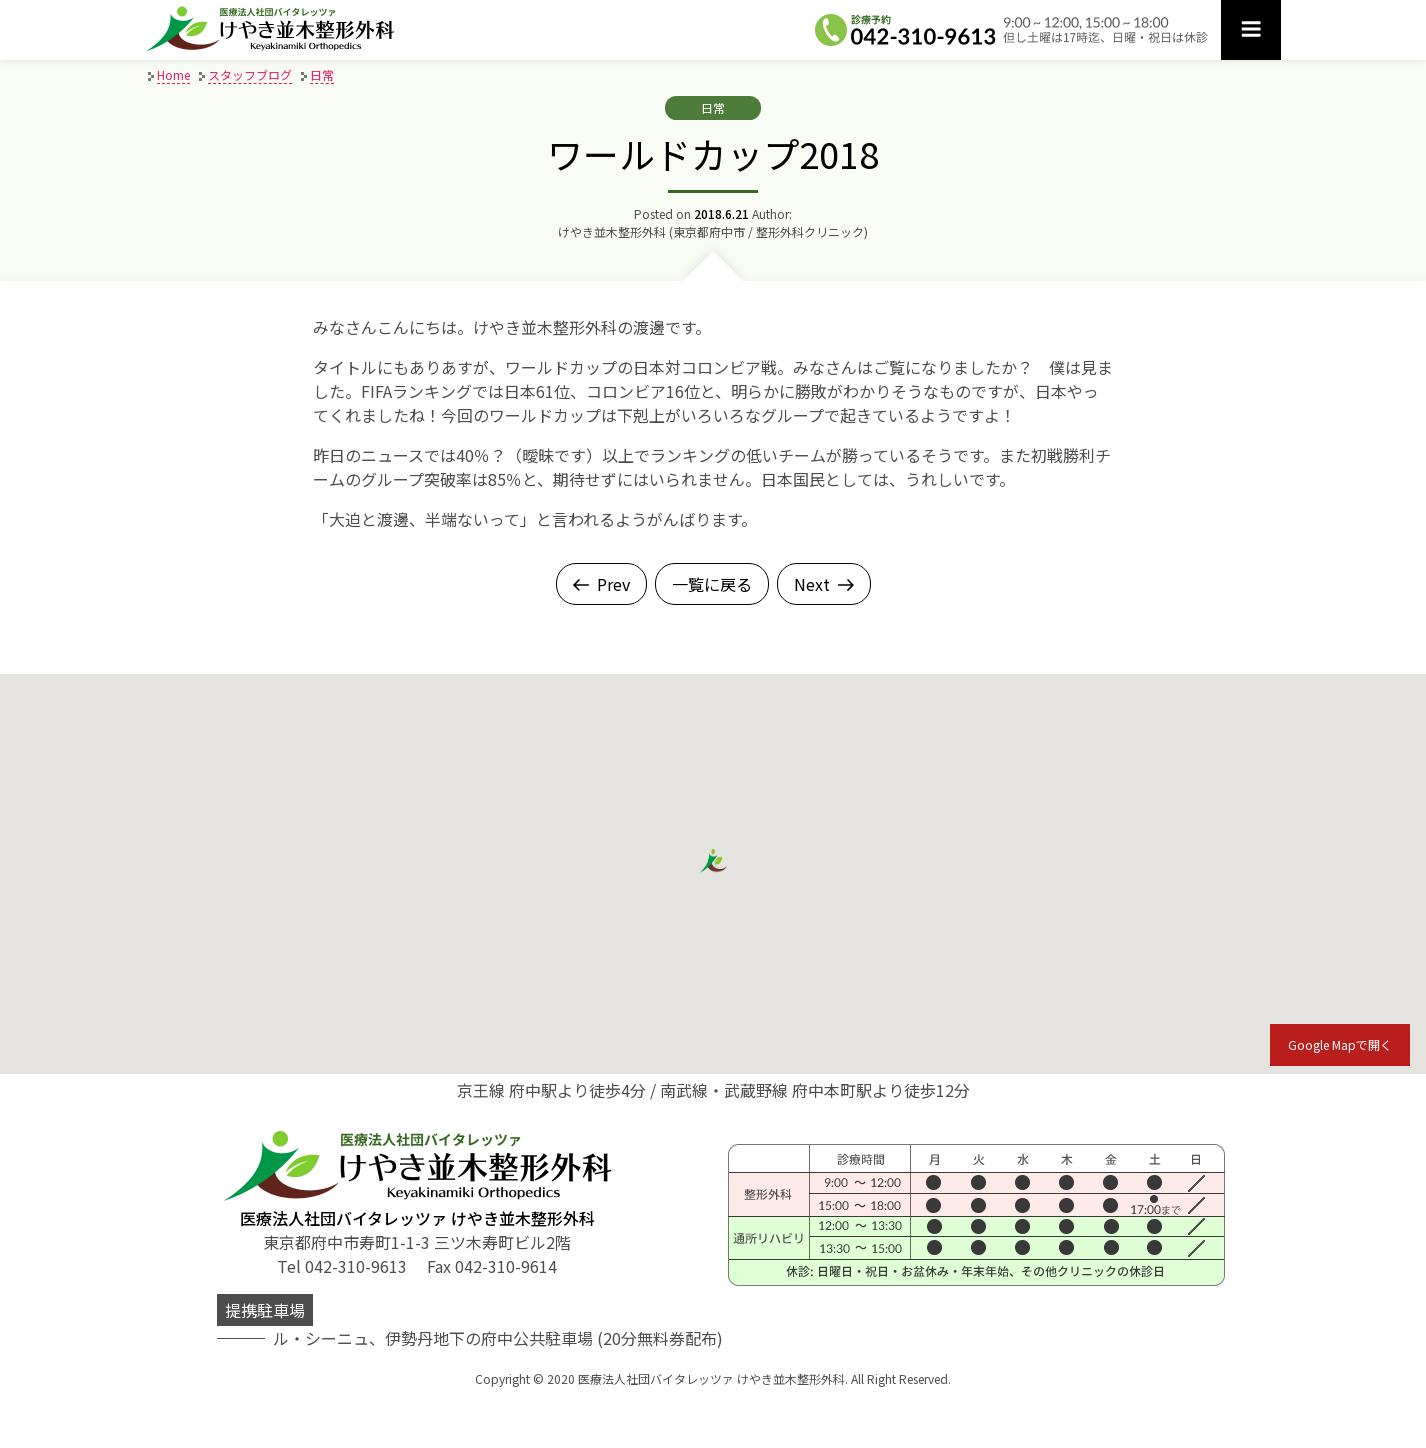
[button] (713, 861)
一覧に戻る (712, 584)
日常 (713, 107)
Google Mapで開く (1340, 1044)
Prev (601, 584)
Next (824, 584)
